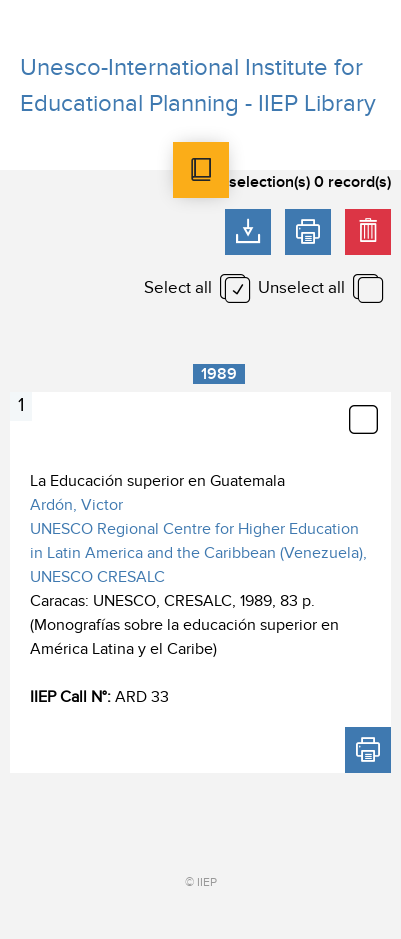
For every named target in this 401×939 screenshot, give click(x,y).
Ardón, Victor (76, 505)
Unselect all (301, 288)
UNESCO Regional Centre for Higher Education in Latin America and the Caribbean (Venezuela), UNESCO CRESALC (198, 553)
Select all (178, 288)
